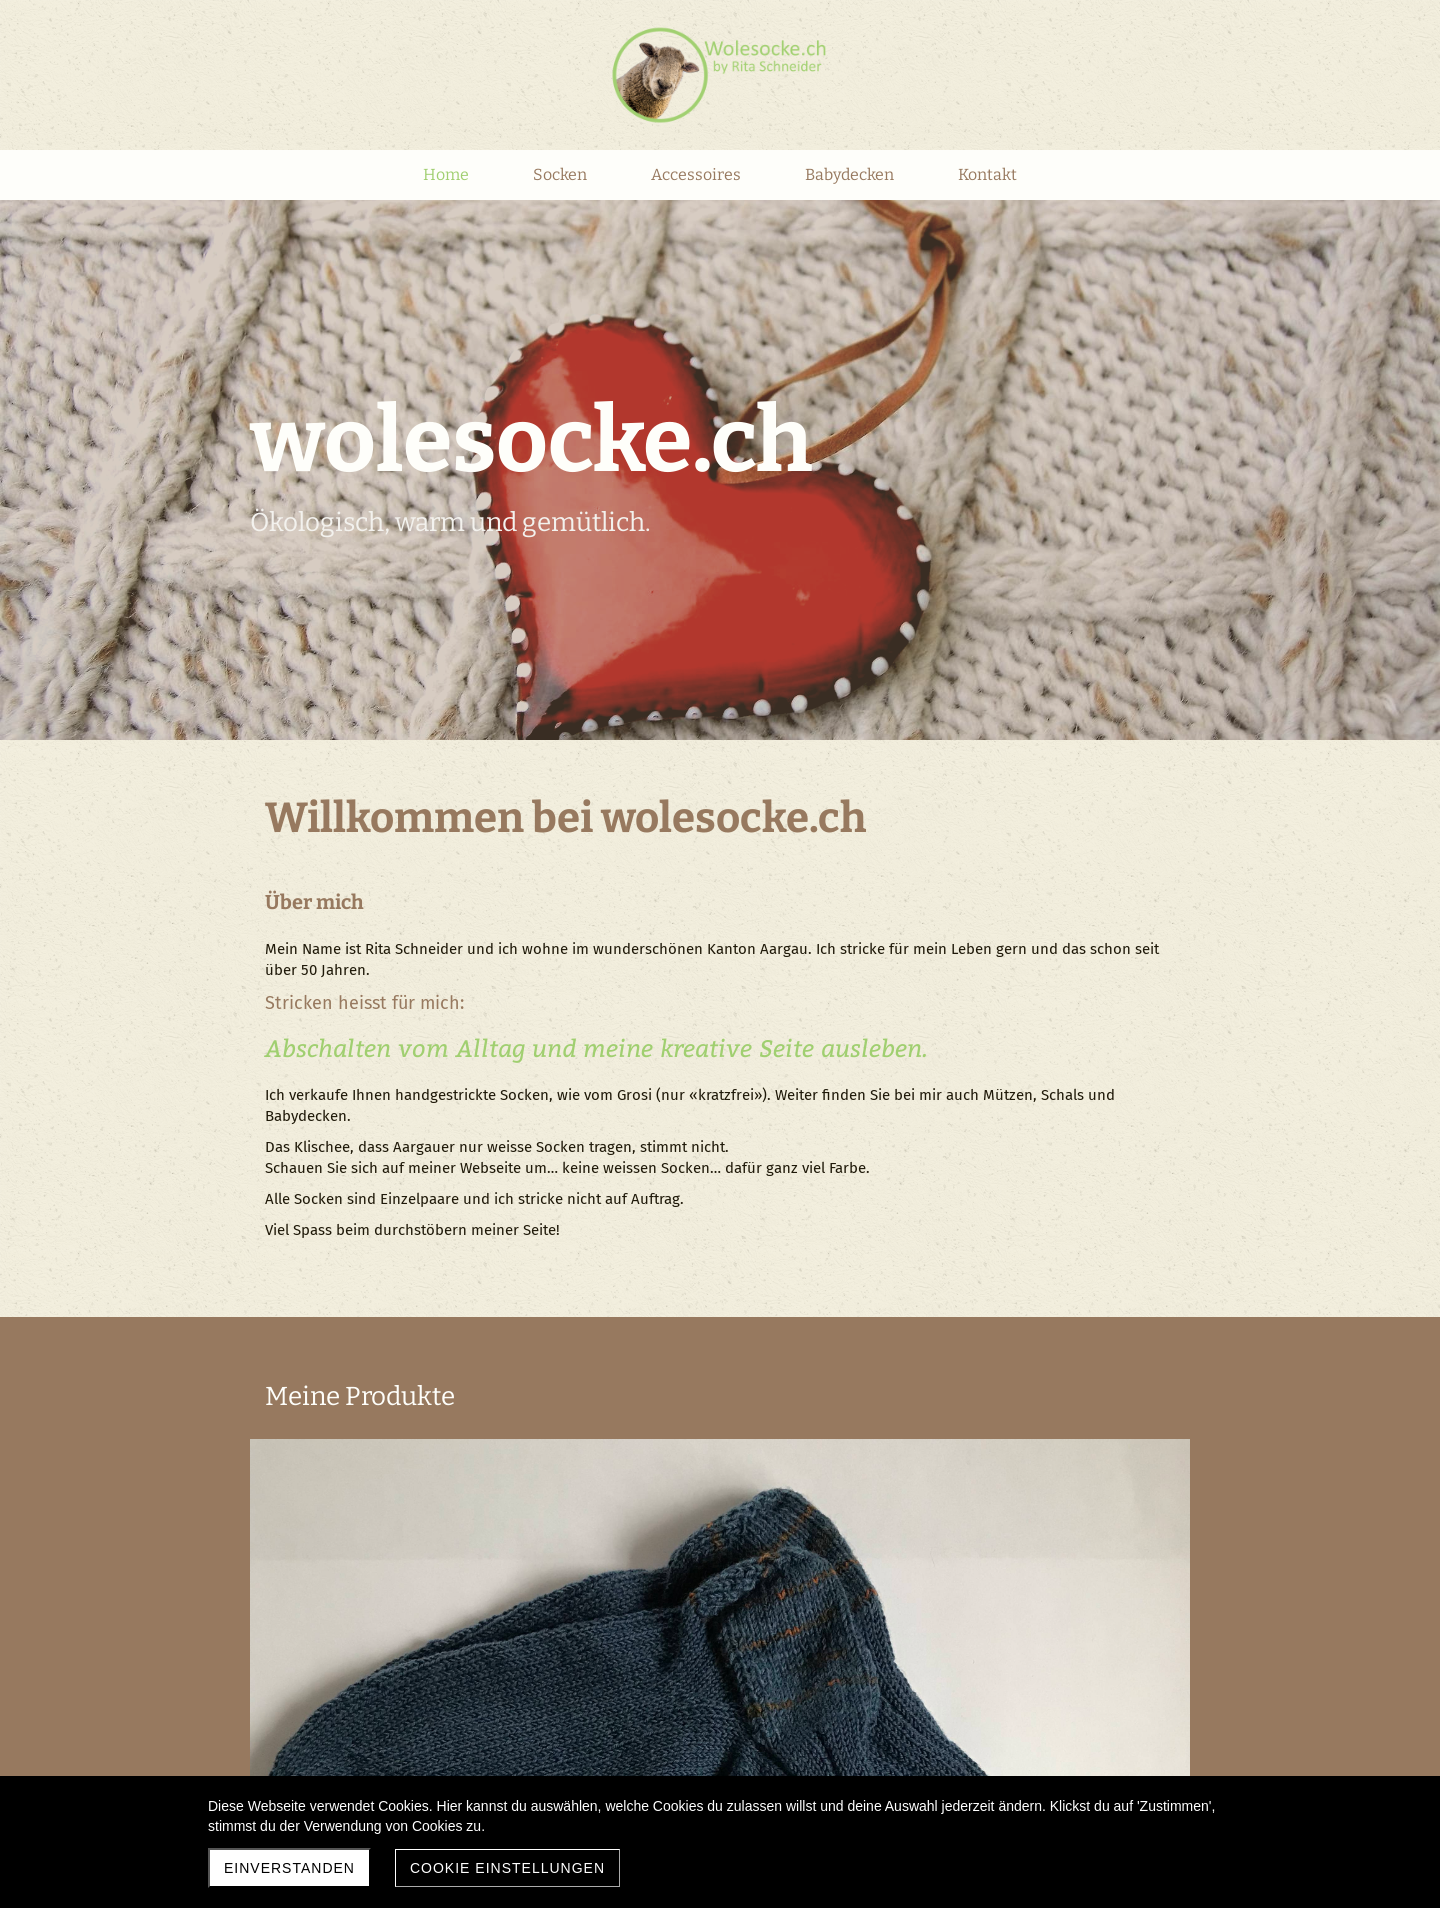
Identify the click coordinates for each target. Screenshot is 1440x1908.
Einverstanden (289, 1868)
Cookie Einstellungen (507, 1868)
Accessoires (951, 1450)
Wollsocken (479, 1450)
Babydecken (482, 1670)
